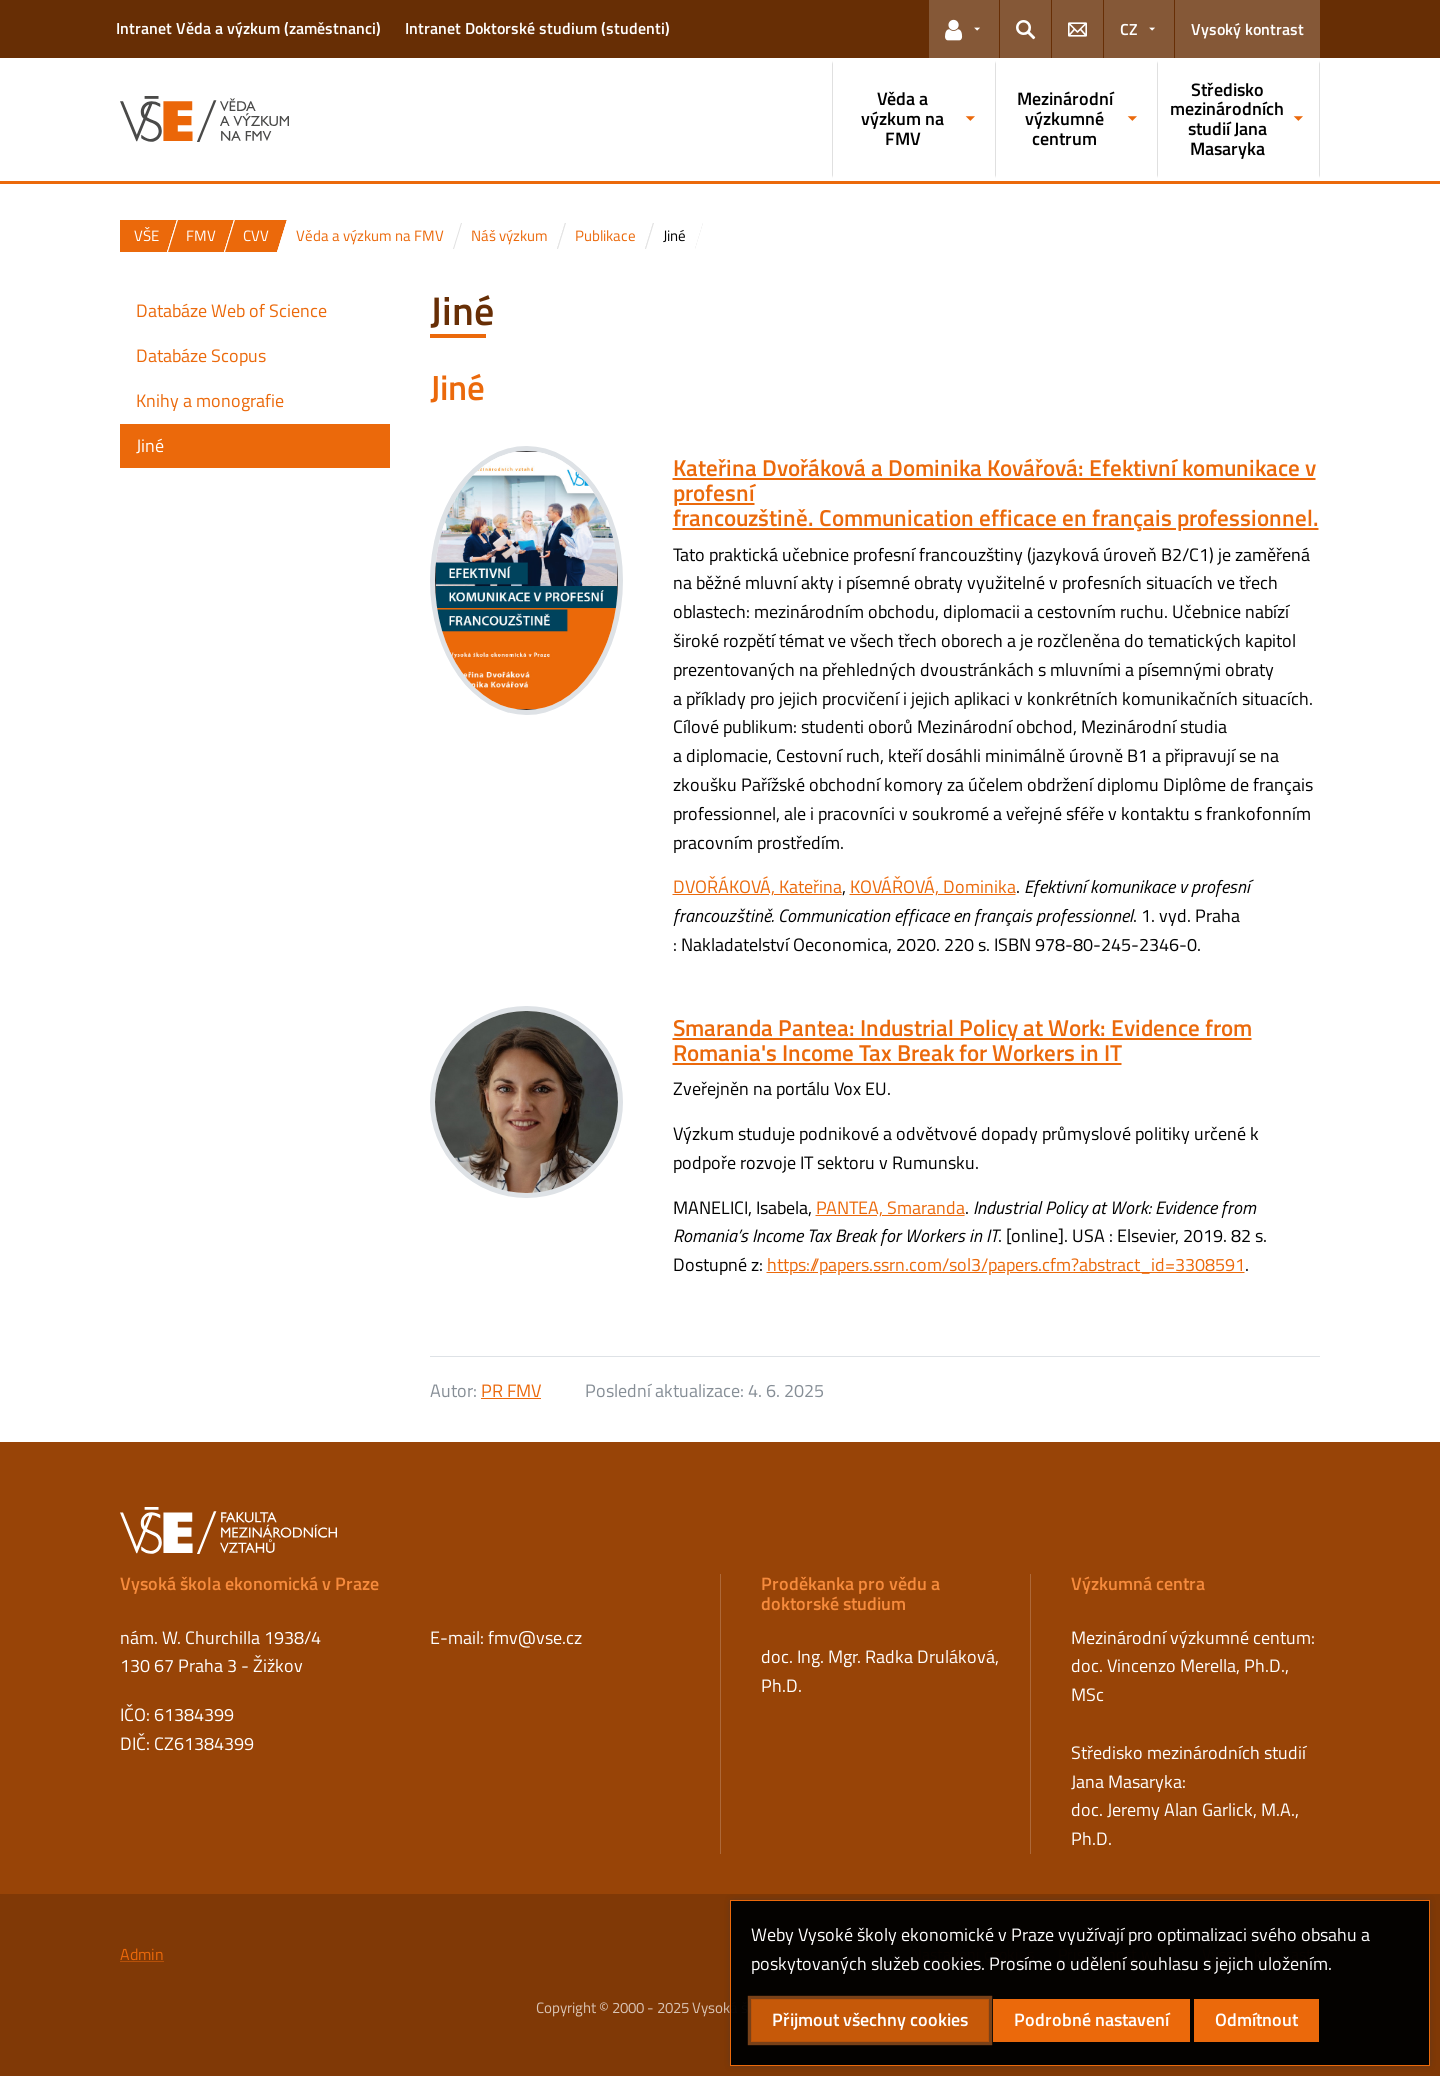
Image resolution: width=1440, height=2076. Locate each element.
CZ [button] (1129, 29)
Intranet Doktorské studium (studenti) (537, 28)
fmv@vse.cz (535, 1637)
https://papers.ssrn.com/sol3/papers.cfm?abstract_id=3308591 (1006, 1264)
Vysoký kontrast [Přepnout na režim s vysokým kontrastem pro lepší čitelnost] (1247, 29)
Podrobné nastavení (1091, 2019)
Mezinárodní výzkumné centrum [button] (1065, 118)
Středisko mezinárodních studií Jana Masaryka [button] (1227, 119)
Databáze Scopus (201, 355)
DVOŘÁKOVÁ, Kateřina (757, 886)
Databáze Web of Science (231, 310)
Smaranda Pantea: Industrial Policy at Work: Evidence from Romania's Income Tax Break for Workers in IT (962, 1040)
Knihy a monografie (210, 400)
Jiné (150, 445)
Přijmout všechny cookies (870, 2019)
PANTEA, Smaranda (890, 1207)
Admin (142, 1954)
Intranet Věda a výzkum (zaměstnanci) (248, 28)
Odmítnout (1256, 2019)
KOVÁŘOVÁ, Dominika (933, 886)
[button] (964, 29)
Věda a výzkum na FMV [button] (902, 118)
